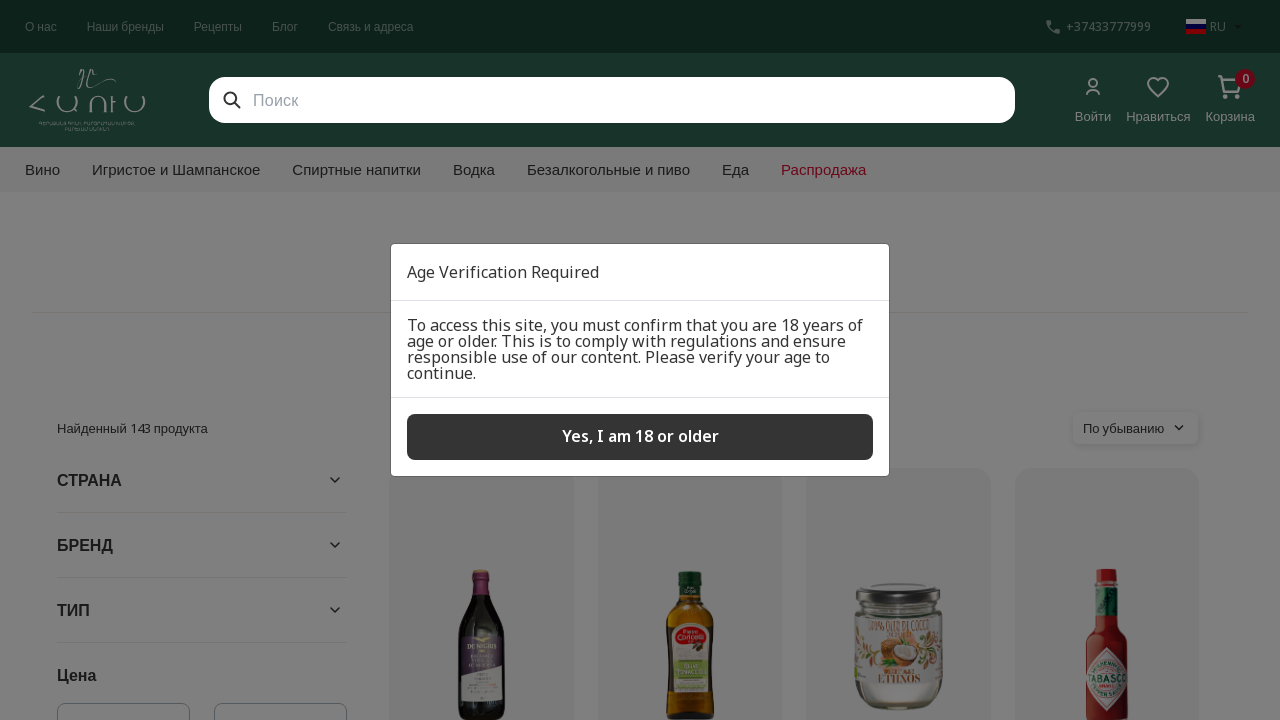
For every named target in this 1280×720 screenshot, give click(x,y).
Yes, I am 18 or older (640, 436)
